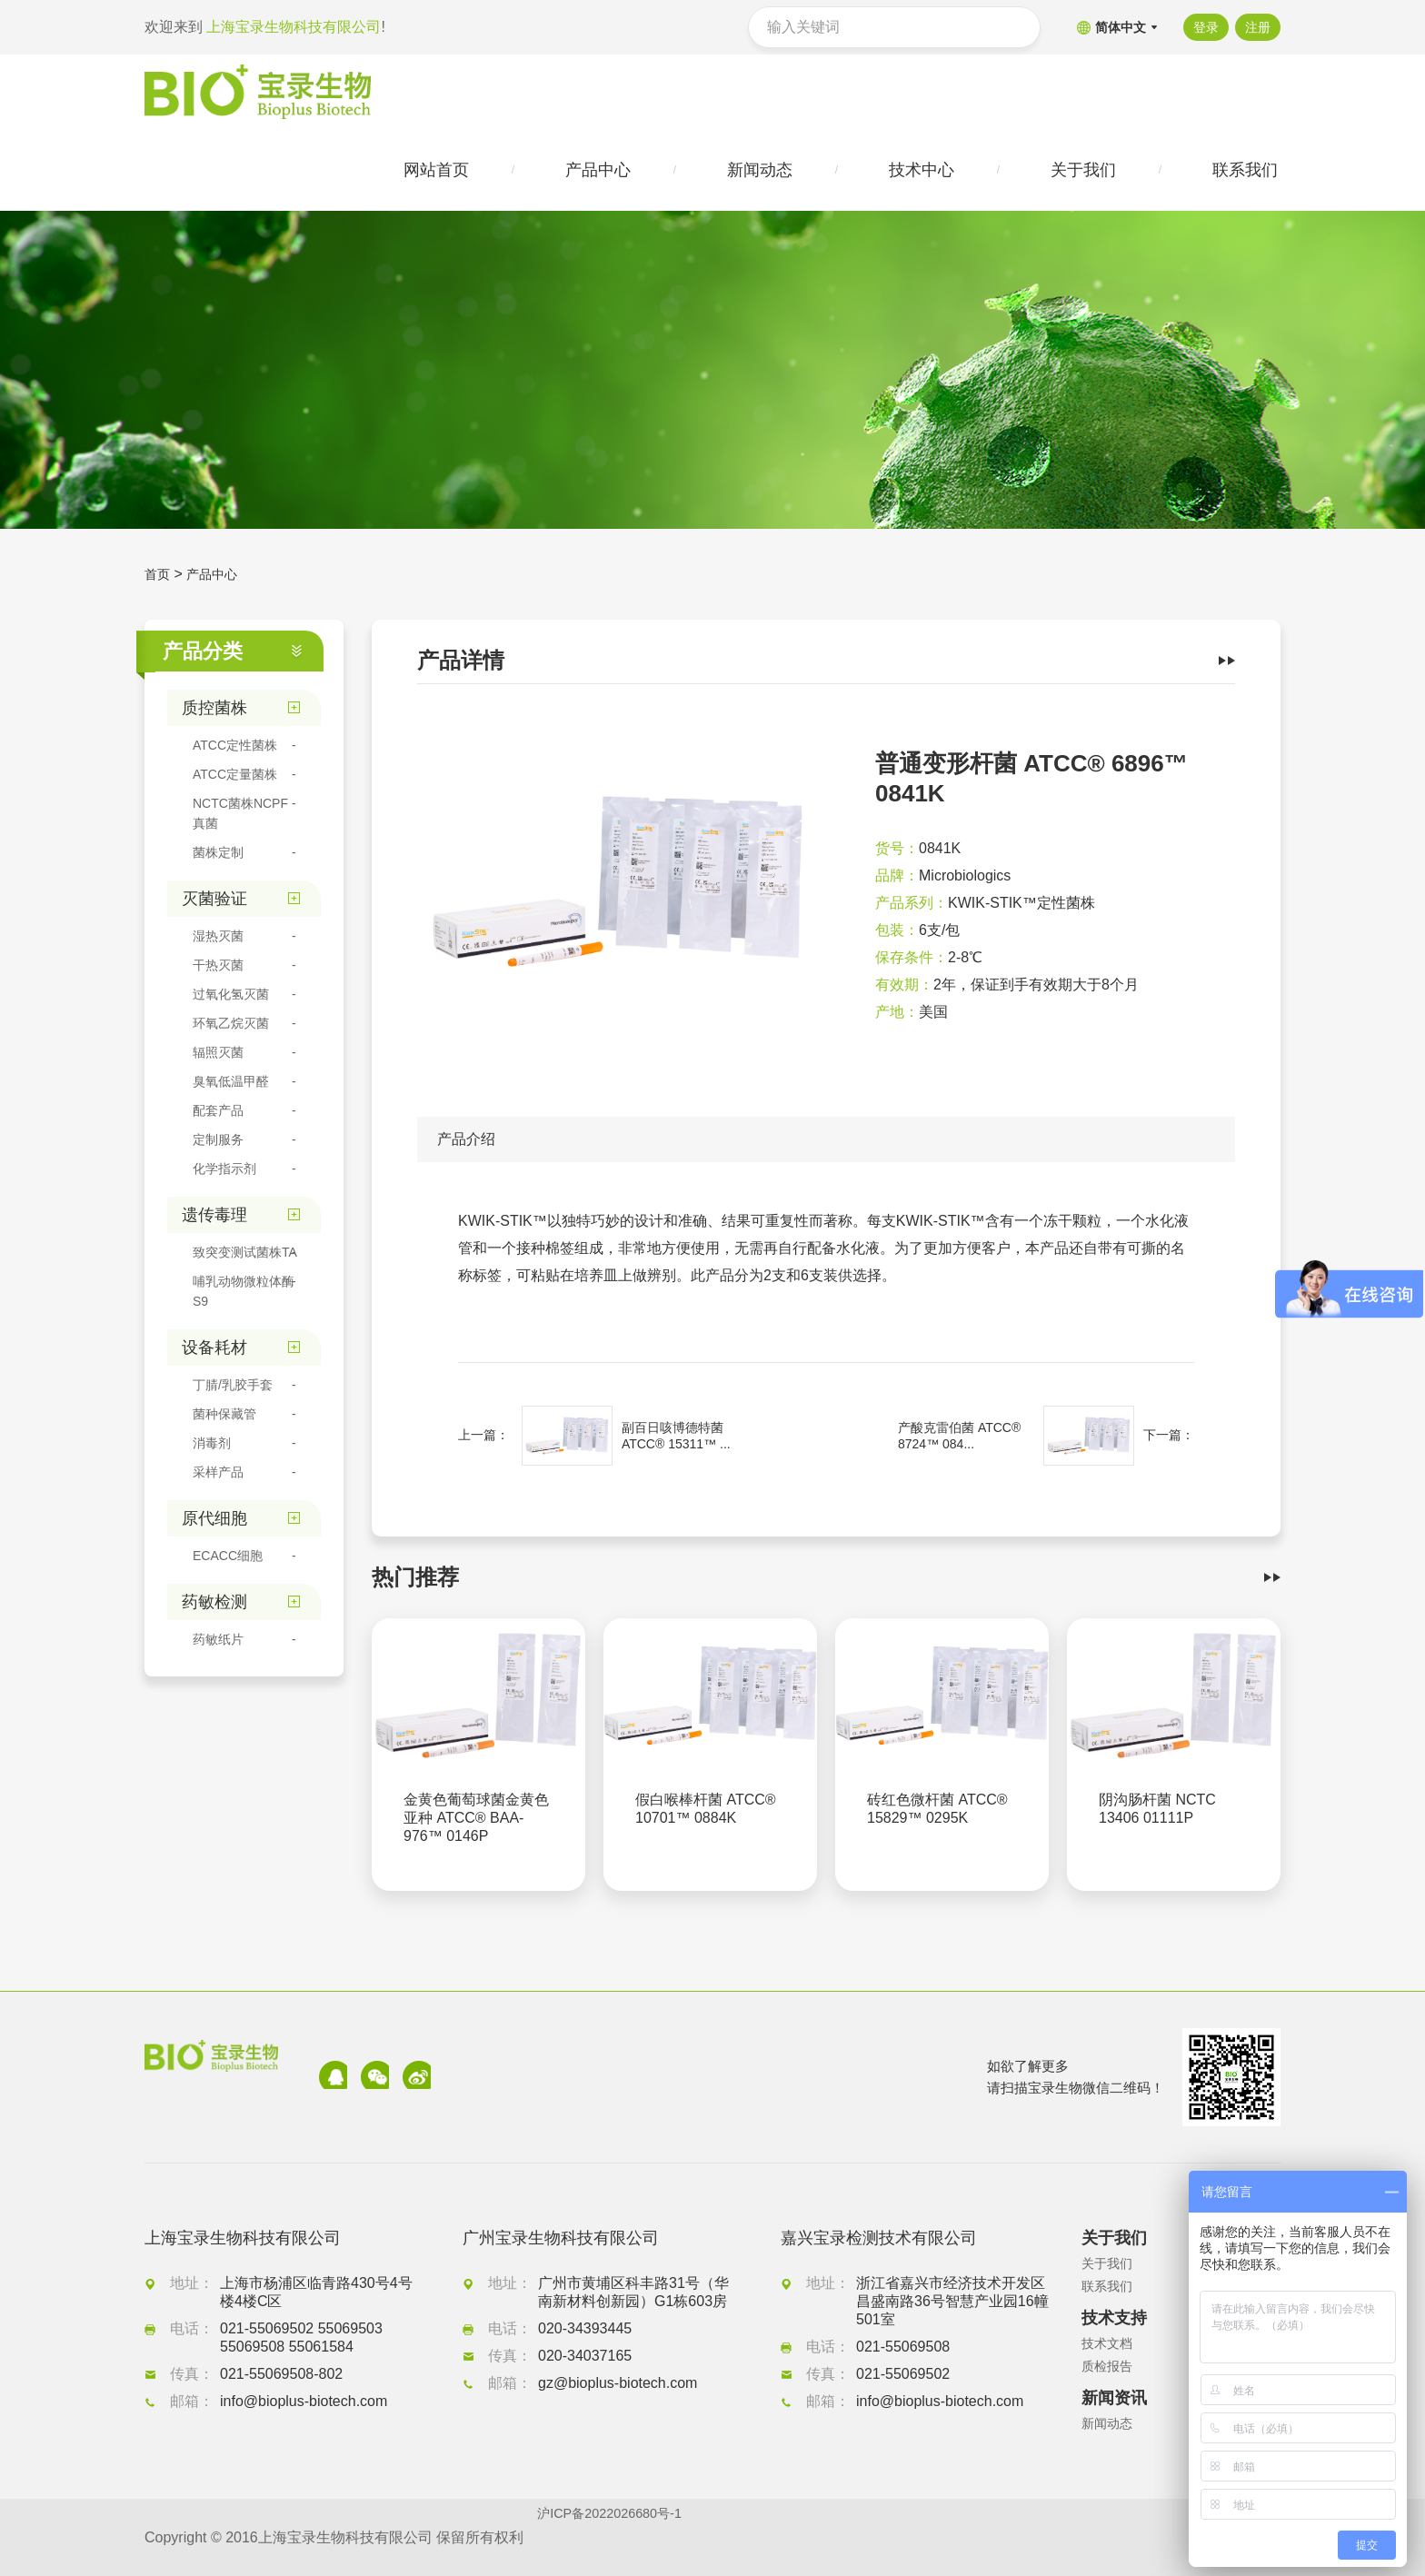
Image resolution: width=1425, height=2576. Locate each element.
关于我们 (1110, 2264)
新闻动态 (1110, 2424)
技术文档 (1110, 2344)
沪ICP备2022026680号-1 (618, 2537)
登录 (1200, 27)
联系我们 (1110, 2286)
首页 (159, 581)
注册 (1258, 27)
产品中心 (219, 581)
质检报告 (1110, 2366)
